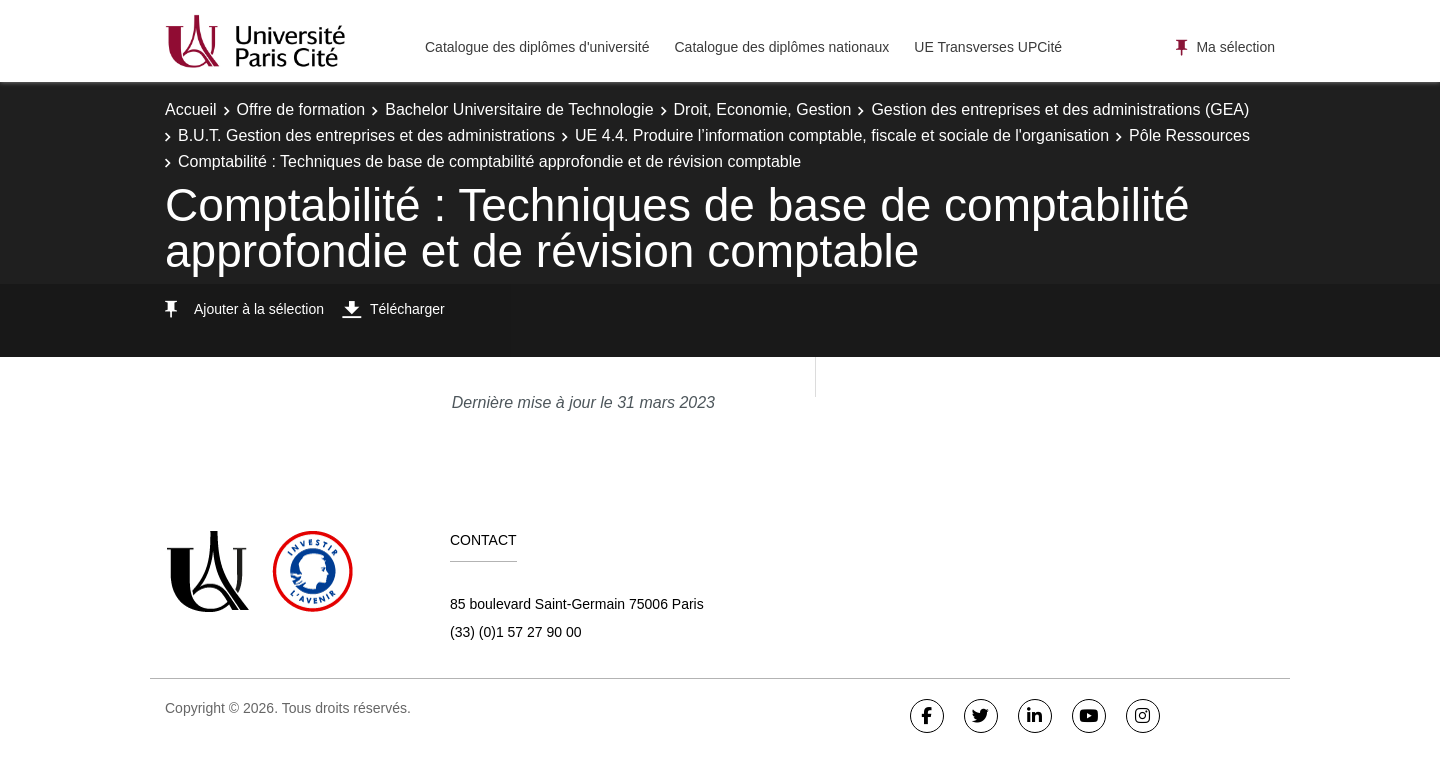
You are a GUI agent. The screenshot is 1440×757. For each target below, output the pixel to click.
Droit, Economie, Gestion (763, 109)
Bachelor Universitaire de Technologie (519, 109)
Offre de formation (301, 109)
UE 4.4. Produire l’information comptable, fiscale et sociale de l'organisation (842, 135)
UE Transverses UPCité (988, 47)
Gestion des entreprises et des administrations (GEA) (1060, 109)
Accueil (191, 109)
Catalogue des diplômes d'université (537, 47)
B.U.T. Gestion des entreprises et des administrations (366, 135)
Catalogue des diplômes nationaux (781, 47)
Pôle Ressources (1189, 135)
